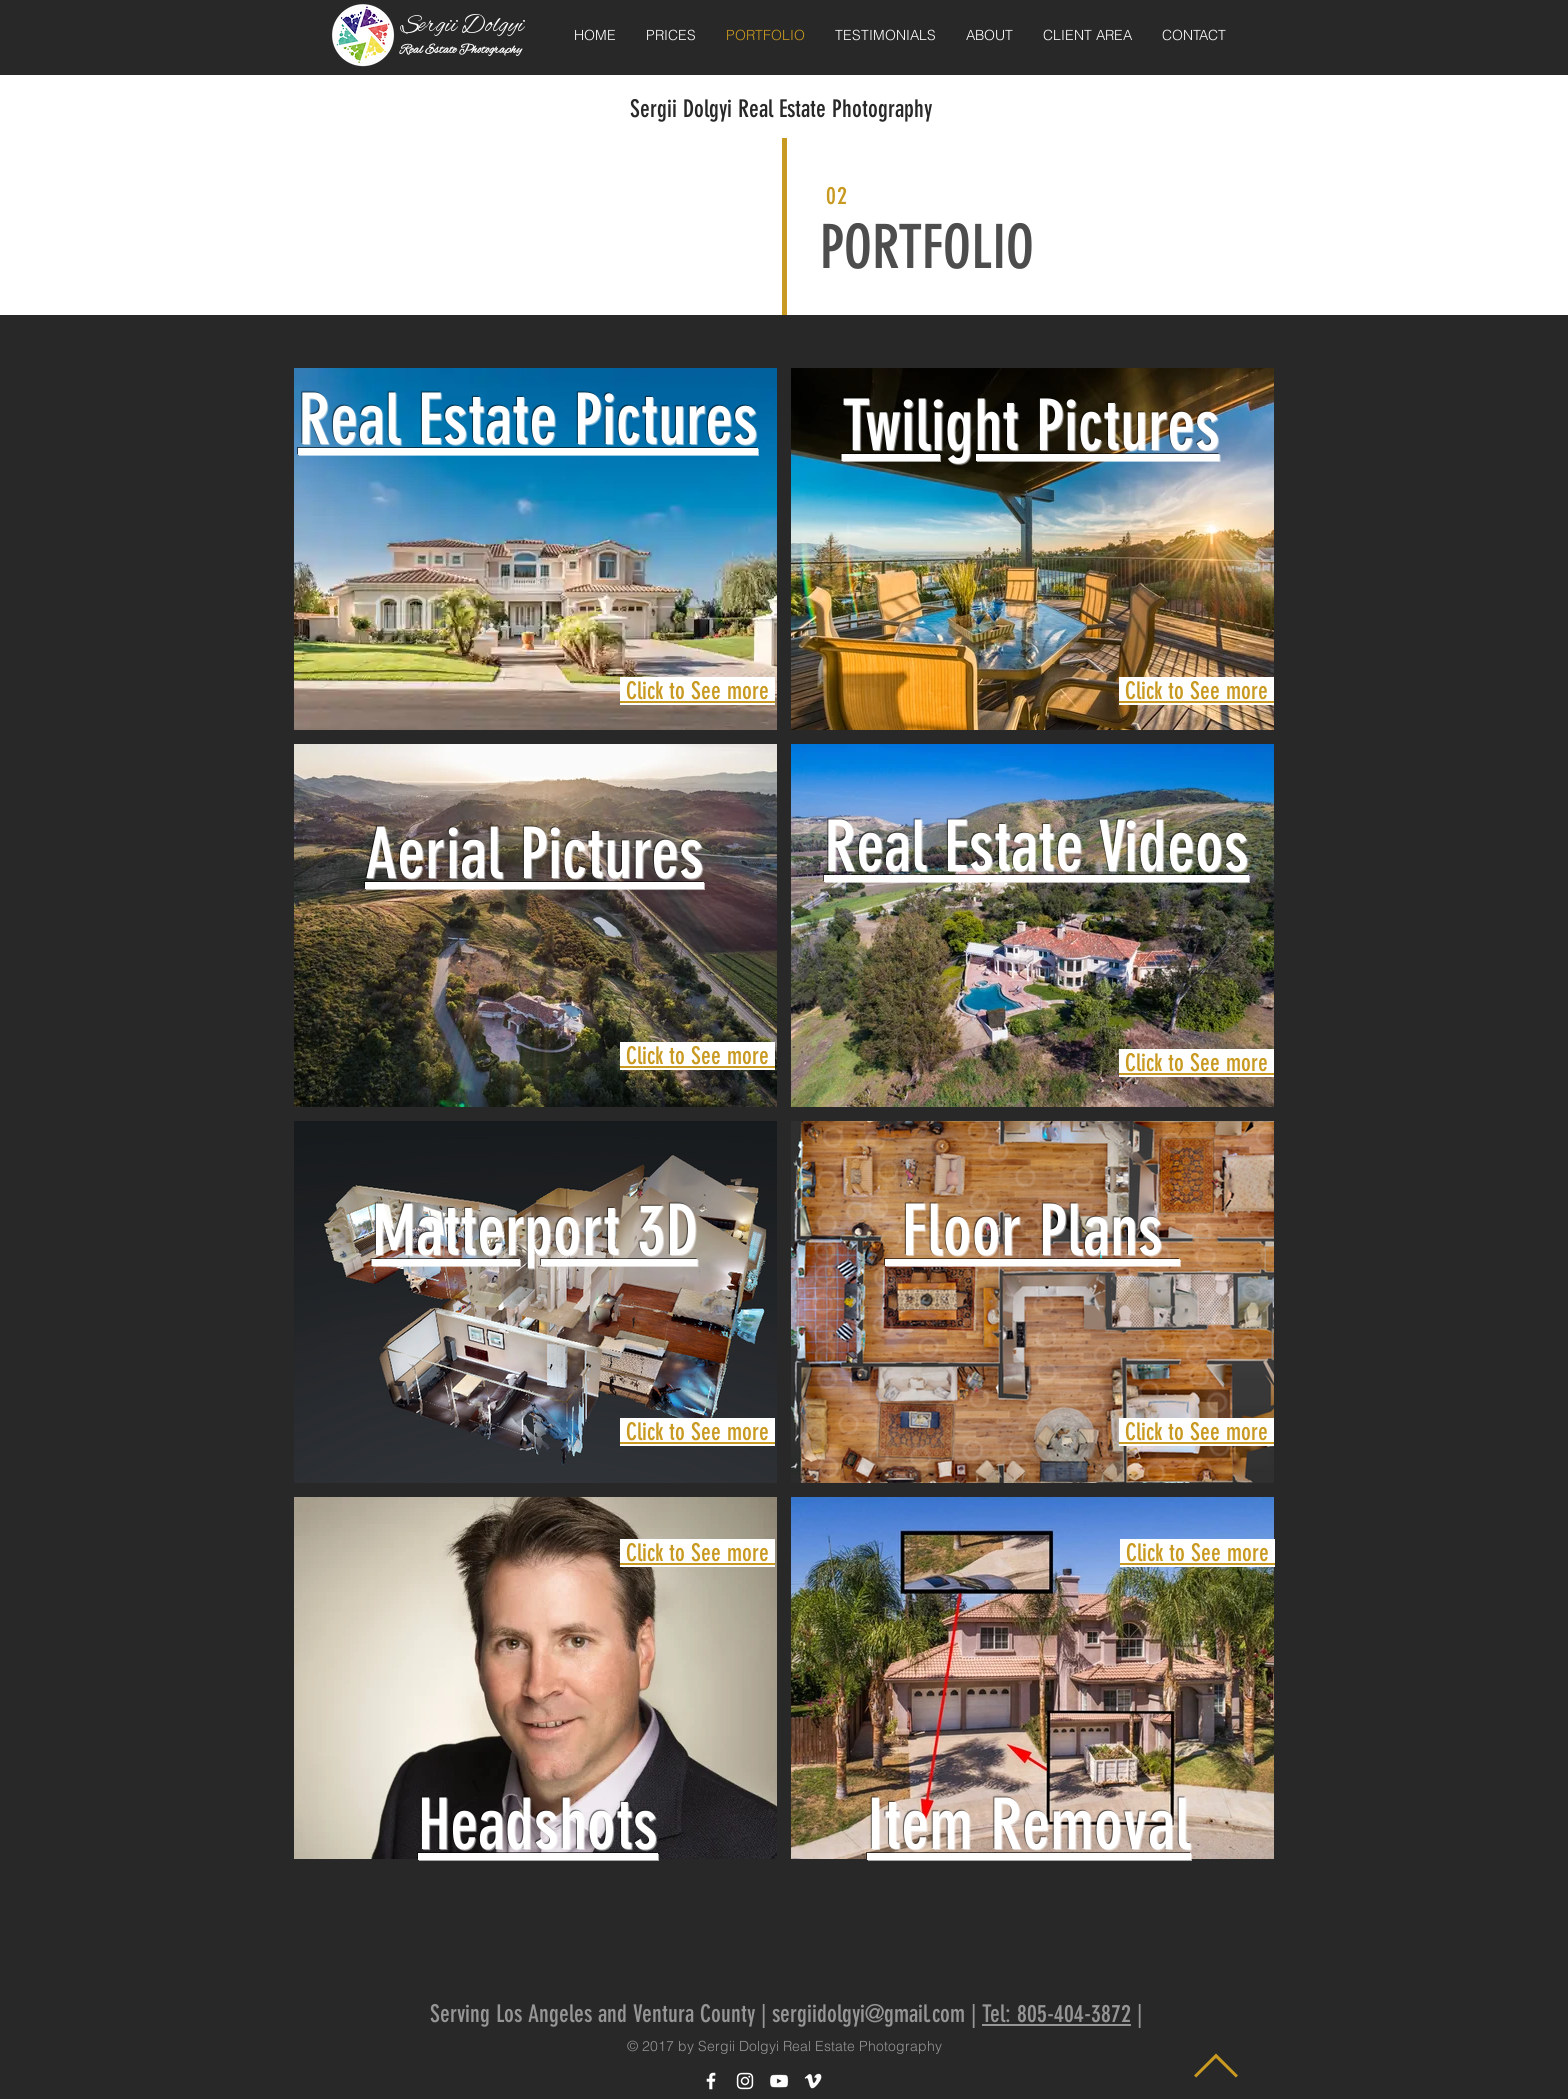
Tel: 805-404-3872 (1056, 2014)
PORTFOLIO (927, 247)
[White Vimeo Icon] (813, 2081)
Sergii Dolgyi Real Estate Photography (781, 109)
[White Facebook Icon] (711, 2081)
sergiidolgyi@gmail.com (868, 2014)
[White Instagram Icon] (745, 2081)
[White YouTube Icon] (779, 2081)
